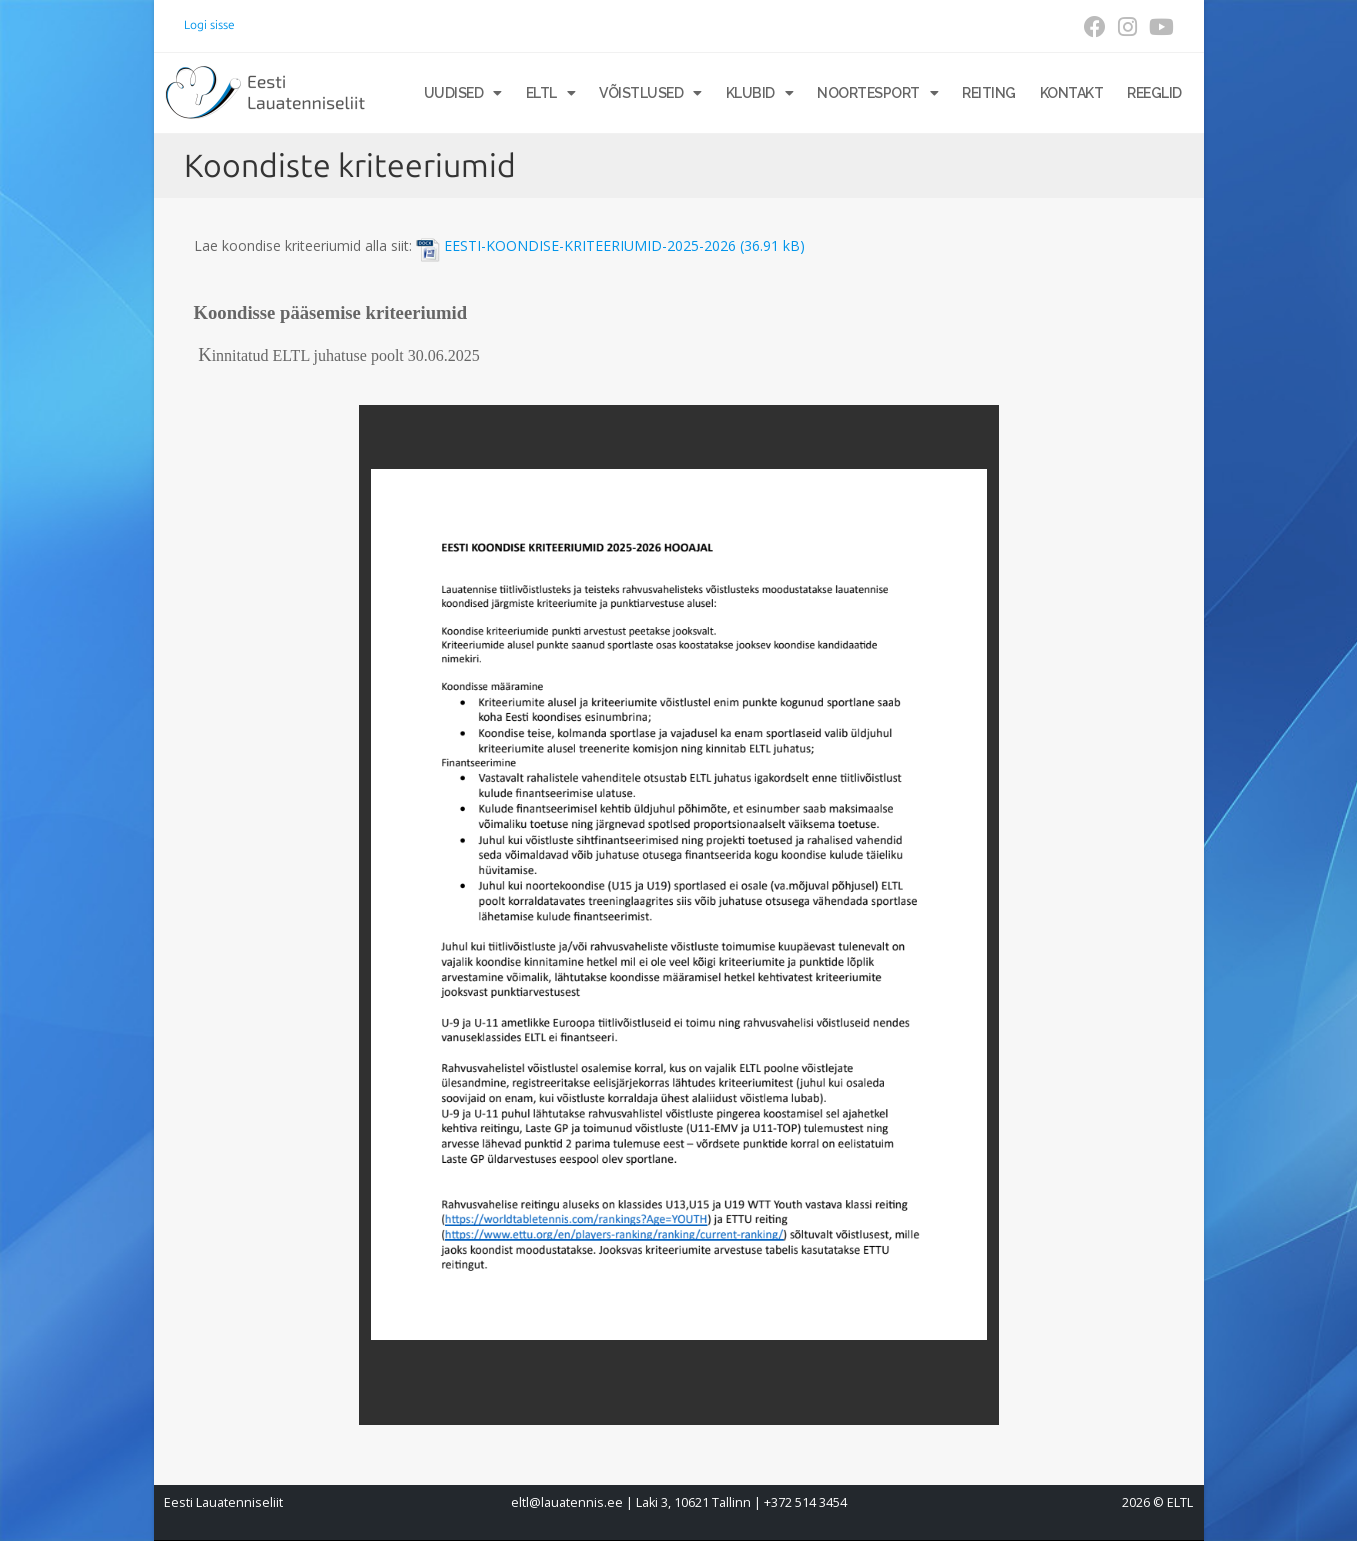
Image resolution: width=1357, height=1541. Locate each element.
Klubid (760, 93)
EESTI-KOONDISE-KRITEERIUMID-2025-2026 (590, 246)
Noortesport (877, 93)
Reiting (989, 93)
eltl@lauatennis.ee (567, 1502)
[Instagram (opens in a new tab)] (1127, 27)
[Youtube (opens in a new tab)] (1158, 27)
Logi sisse (209, 25)
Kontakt (1072, 93)
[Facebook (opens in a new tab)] (1095, 27)
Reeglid (1154, 93)
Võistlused (650, 93)
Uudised (463, 93)
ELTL (551, 93)
